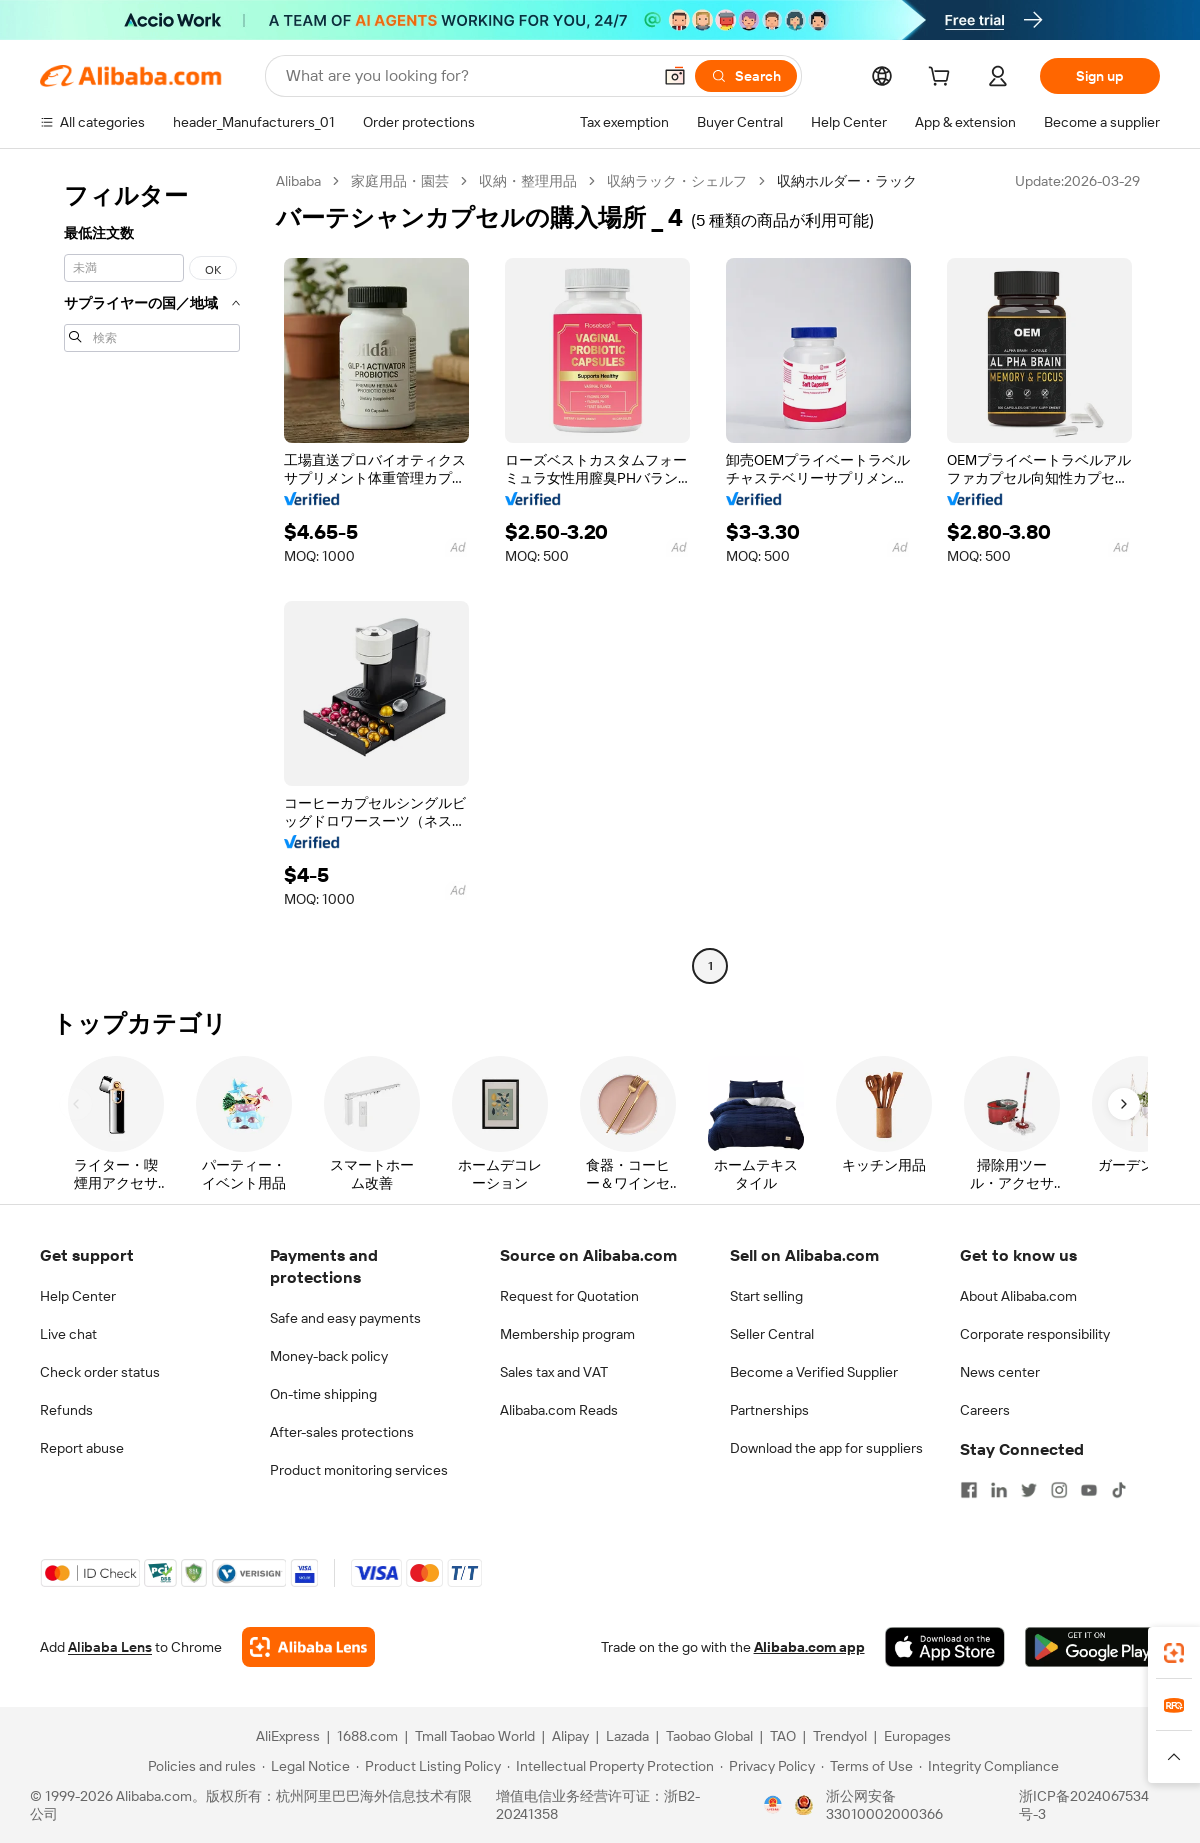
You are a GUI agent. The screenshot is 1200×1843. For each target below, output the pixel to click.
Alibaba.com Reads (559, 1410)
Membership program (567, 1334)
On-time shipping (323, 1394)
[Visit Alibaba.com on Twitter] (1029, 1490)
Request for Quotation (569, 1296)
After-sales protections (342, 1432)
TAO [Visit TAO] (783, 1736)
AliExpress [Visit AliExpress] (288, 1736)
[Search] (746, 76)
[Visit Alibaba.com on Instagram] (1059, 1490)
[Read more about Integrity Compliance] (989, 1766)
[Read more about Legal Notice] (306, 1766)
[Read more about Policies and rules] (199, 1766)
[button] (675, 76)
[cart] (943, 79)
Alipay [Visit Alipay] (570, 1736)
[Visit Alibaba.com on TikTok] (1119, 1490)
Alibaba (298, 181)
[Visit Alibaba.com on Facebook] (969, 1490)
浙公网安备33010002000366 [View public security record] (884, 1805)
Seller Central (772, 1334)
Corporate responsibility (1035, 1334)
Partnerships (769, 1410)
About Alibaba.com (1018, 1296)
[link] (1174, 1653)
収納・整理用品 (528, 181)
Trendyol (840, 1736)
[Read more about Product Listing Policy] (428, 1766)
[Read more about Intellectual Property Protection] (610, 1766)
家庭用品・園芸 (400, 181)
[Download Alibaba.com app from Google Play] (1092, 1647)
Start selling (766, 1296)
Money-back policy (329, 1356)
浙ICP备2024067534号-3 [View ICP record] (1084, 1805)
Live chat (68, 1334)
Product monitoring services (359, 1470)
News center (1000, 1372)
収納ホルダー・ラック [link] (847, 181)
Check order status (100, 1372)
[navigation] (152, 576)
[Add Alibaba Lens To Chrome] (308, 1647)
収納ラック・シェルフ (677, 181)
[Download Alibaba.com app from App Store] (945, 1647)
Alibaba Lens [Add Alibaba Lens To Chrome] (110, 1647)
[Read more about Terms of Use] (867, 1766)
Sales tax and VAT (554, 1372)
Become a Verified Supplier (814, 1372)
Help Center (78, 1296)
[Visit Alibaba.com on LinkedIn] (999, 1490)
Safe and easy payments (345, 1318)
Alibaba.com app (809, 1647)
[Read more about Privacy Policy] (767, 1766)
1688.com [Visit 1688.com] (367, 1736)
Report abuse (82, 1448)
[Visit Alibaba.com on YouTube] (1089, 1490)
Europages (917, 1736)
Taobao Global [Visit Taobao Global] (709, 1736)
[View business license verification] (773, 1805)
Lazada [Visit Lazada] (627, 1736)
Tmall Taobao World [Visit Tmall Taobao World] (475, 1736)
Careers (985, 1410)
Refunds (66, 1410)
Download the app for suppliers (826, 1448)
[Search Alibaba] (466, 76)
